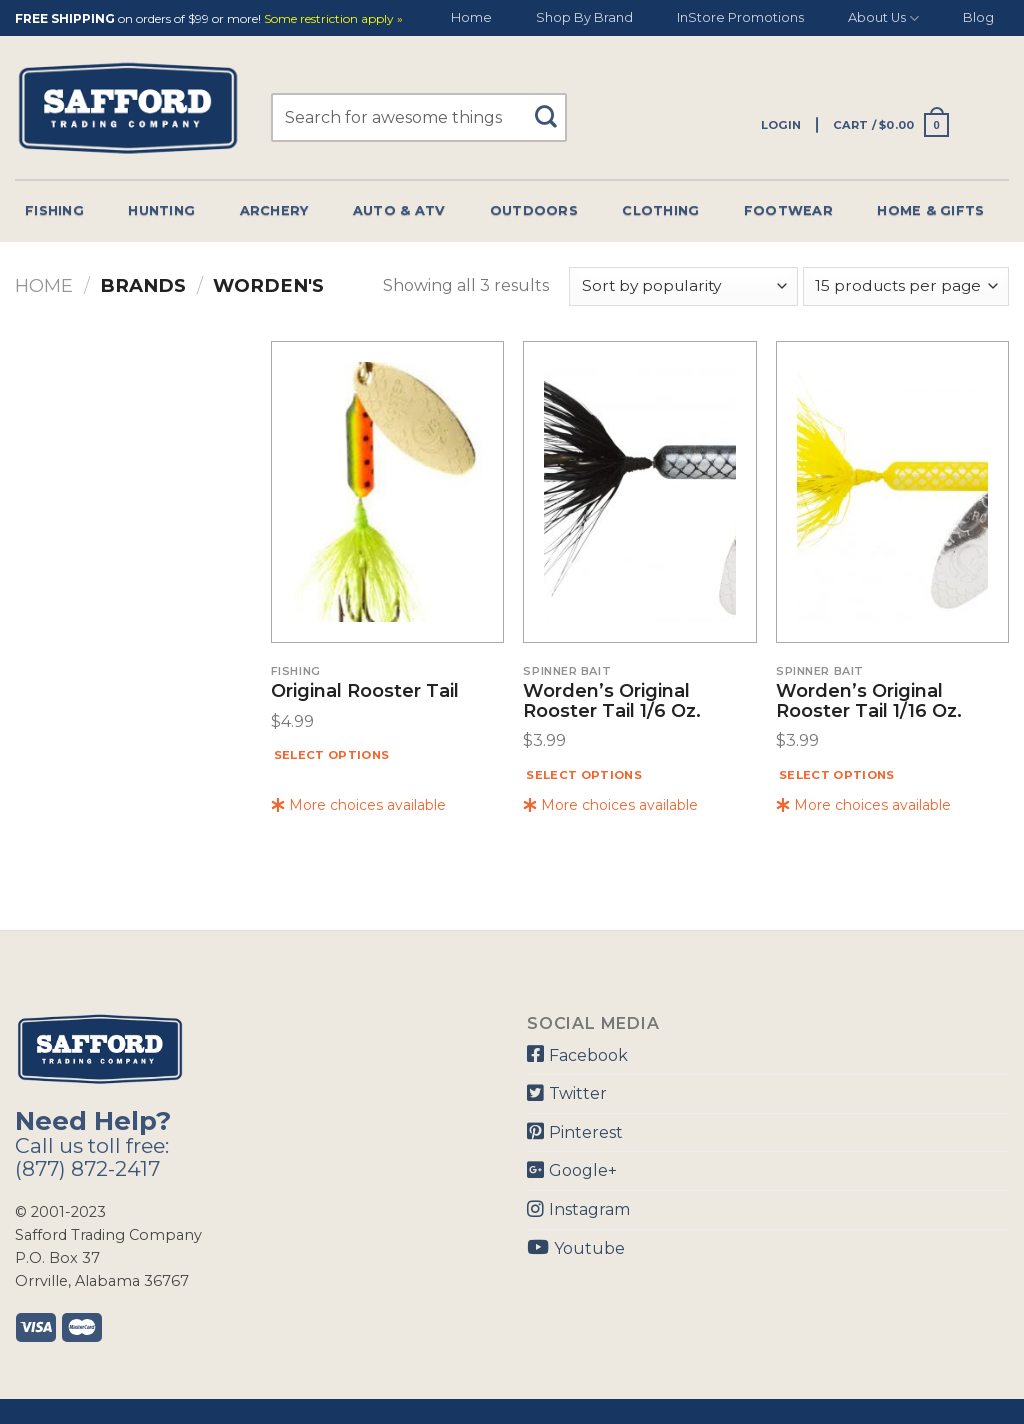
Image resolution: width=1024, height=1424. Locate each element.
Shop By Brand (584, 17)
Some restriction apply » (333, 19)
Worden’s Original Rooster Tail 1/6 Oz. (612, 702)
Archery (274, 210)
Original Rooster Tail (365, 692)
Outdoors (534, 210)
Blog (978, 17)
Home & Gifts (930, 210)
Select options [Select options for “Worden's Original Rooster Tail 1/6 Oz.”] (584, 775)
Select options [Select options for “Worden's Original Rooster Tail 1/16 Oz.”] (837, 775)
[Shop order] (683, 286)
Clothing (660, 210)
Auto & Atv (399, 210)
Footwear (788, 210)
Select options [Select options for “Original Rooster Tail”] (332, 755)
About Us (883, 18)
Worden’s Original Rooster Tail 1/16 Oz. (869, 702)
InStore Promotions (740, 17)
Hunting (161, 210)
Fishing (54, 210)
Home (471, 17)
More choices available (358, 805)
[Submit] (553, 107)
